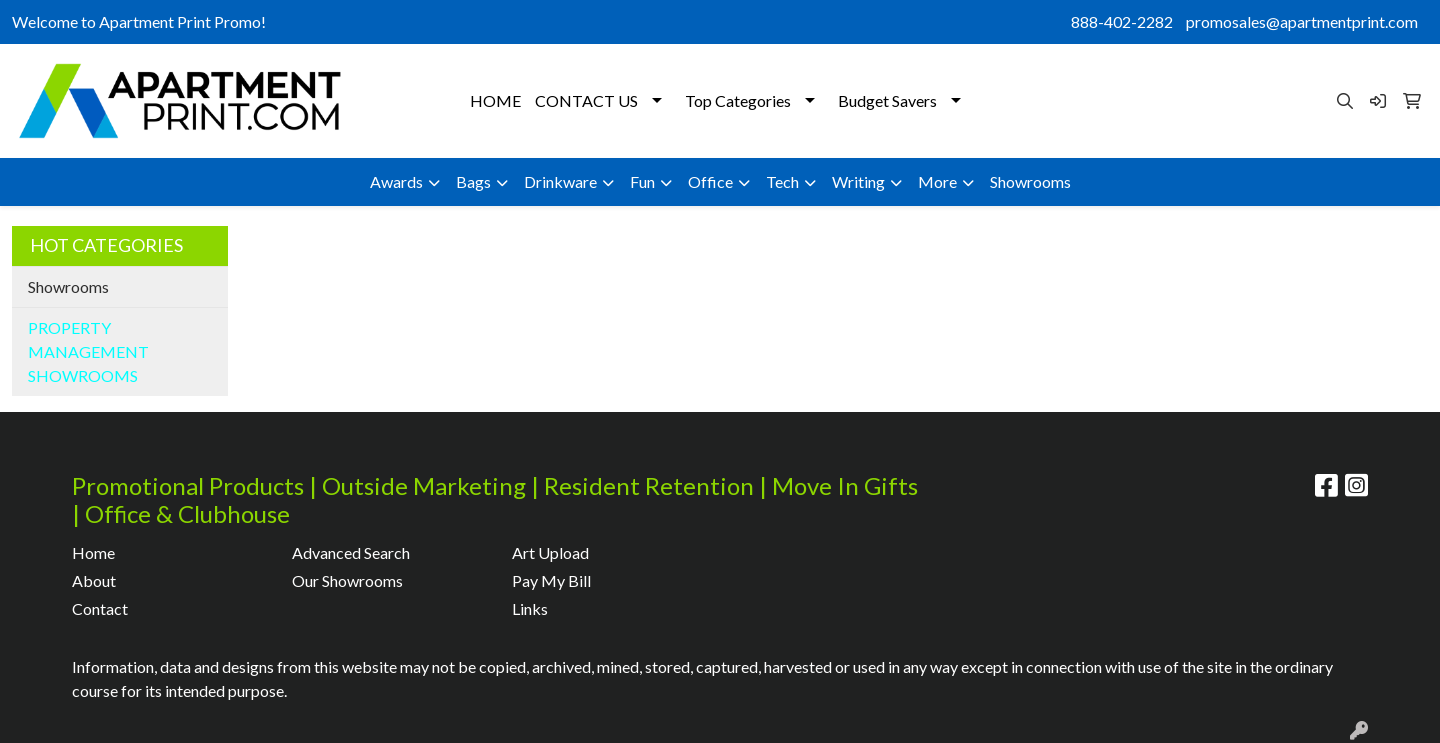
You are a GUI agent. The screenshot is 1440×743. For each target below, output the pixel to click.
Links (530, 608)
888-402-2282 (1122, 21)
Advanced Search (351, 552)
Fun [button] (642, 181)
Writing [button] (858, 181)
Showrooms (1030, 181)
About (94, 580)
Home (93, 552)
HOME (495, 100)
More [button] (937, 181)
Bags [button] (473, 181)
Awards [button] (396, 181)
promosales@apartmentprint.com (1302, 21)
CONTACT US (586, 100)
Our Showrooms (347, 580)
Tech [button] (782, 181)
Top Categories (738, 100)
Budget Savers (887, 100)
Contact (100, 608)
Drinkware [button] (560, 181)
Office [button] (710, 181)
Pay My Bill (551, 580)
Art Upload (550, 552)
